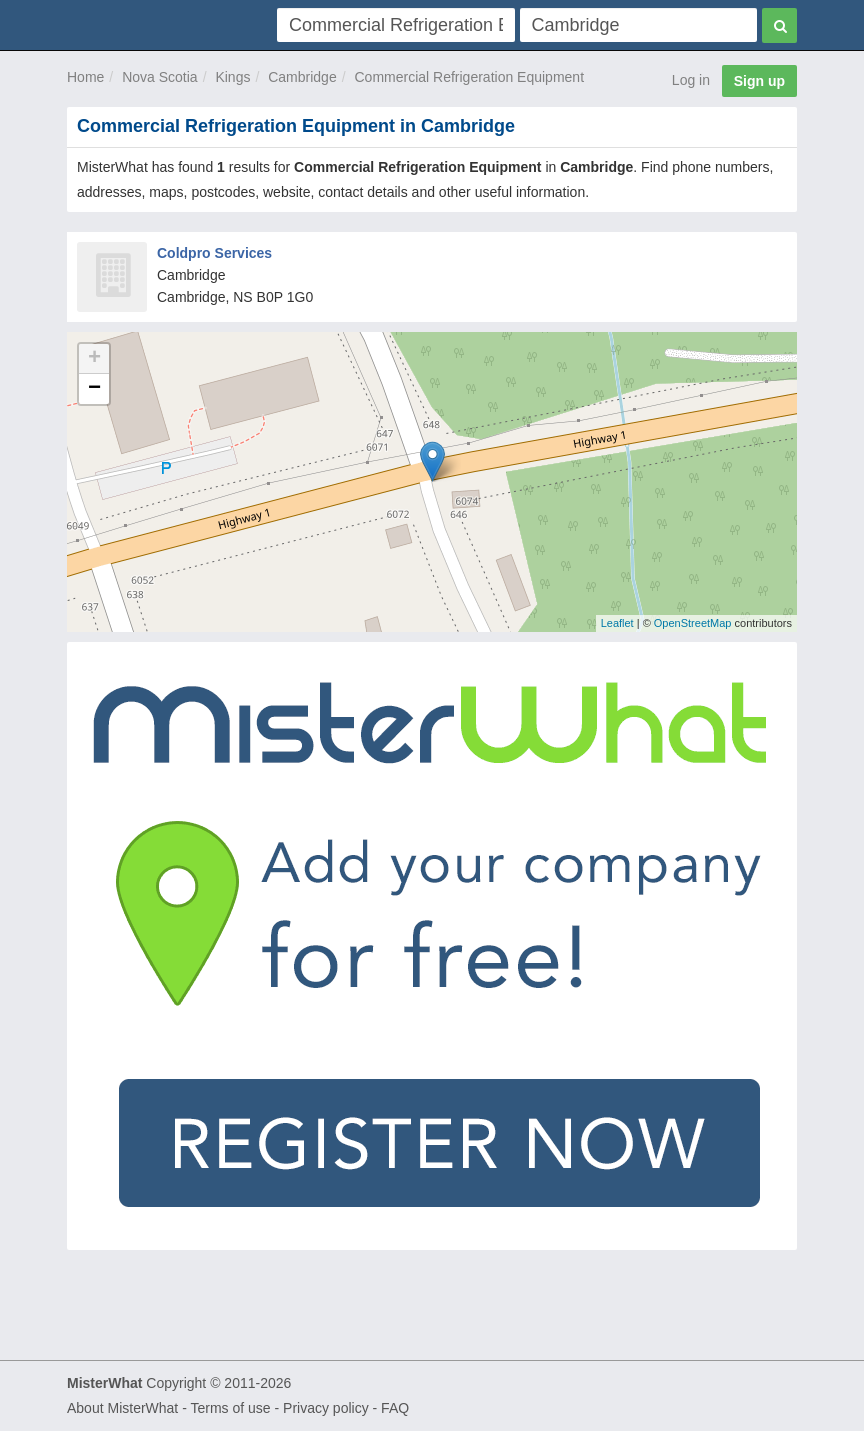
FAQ (395, 1408)
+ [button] (94, 359)
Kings (232, 77)
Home (85, 77)
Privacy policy (326, 1408)
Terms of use (230, 1408)
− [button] (94, 389)
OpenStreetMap (693, 623)
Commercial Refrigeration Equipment (469, 77)
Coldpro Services (214, 253)
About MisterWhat (122, 1408)
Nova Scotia (159, 77)
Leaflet (617, 623)
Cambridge (302, 77)
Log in (691, 80)
